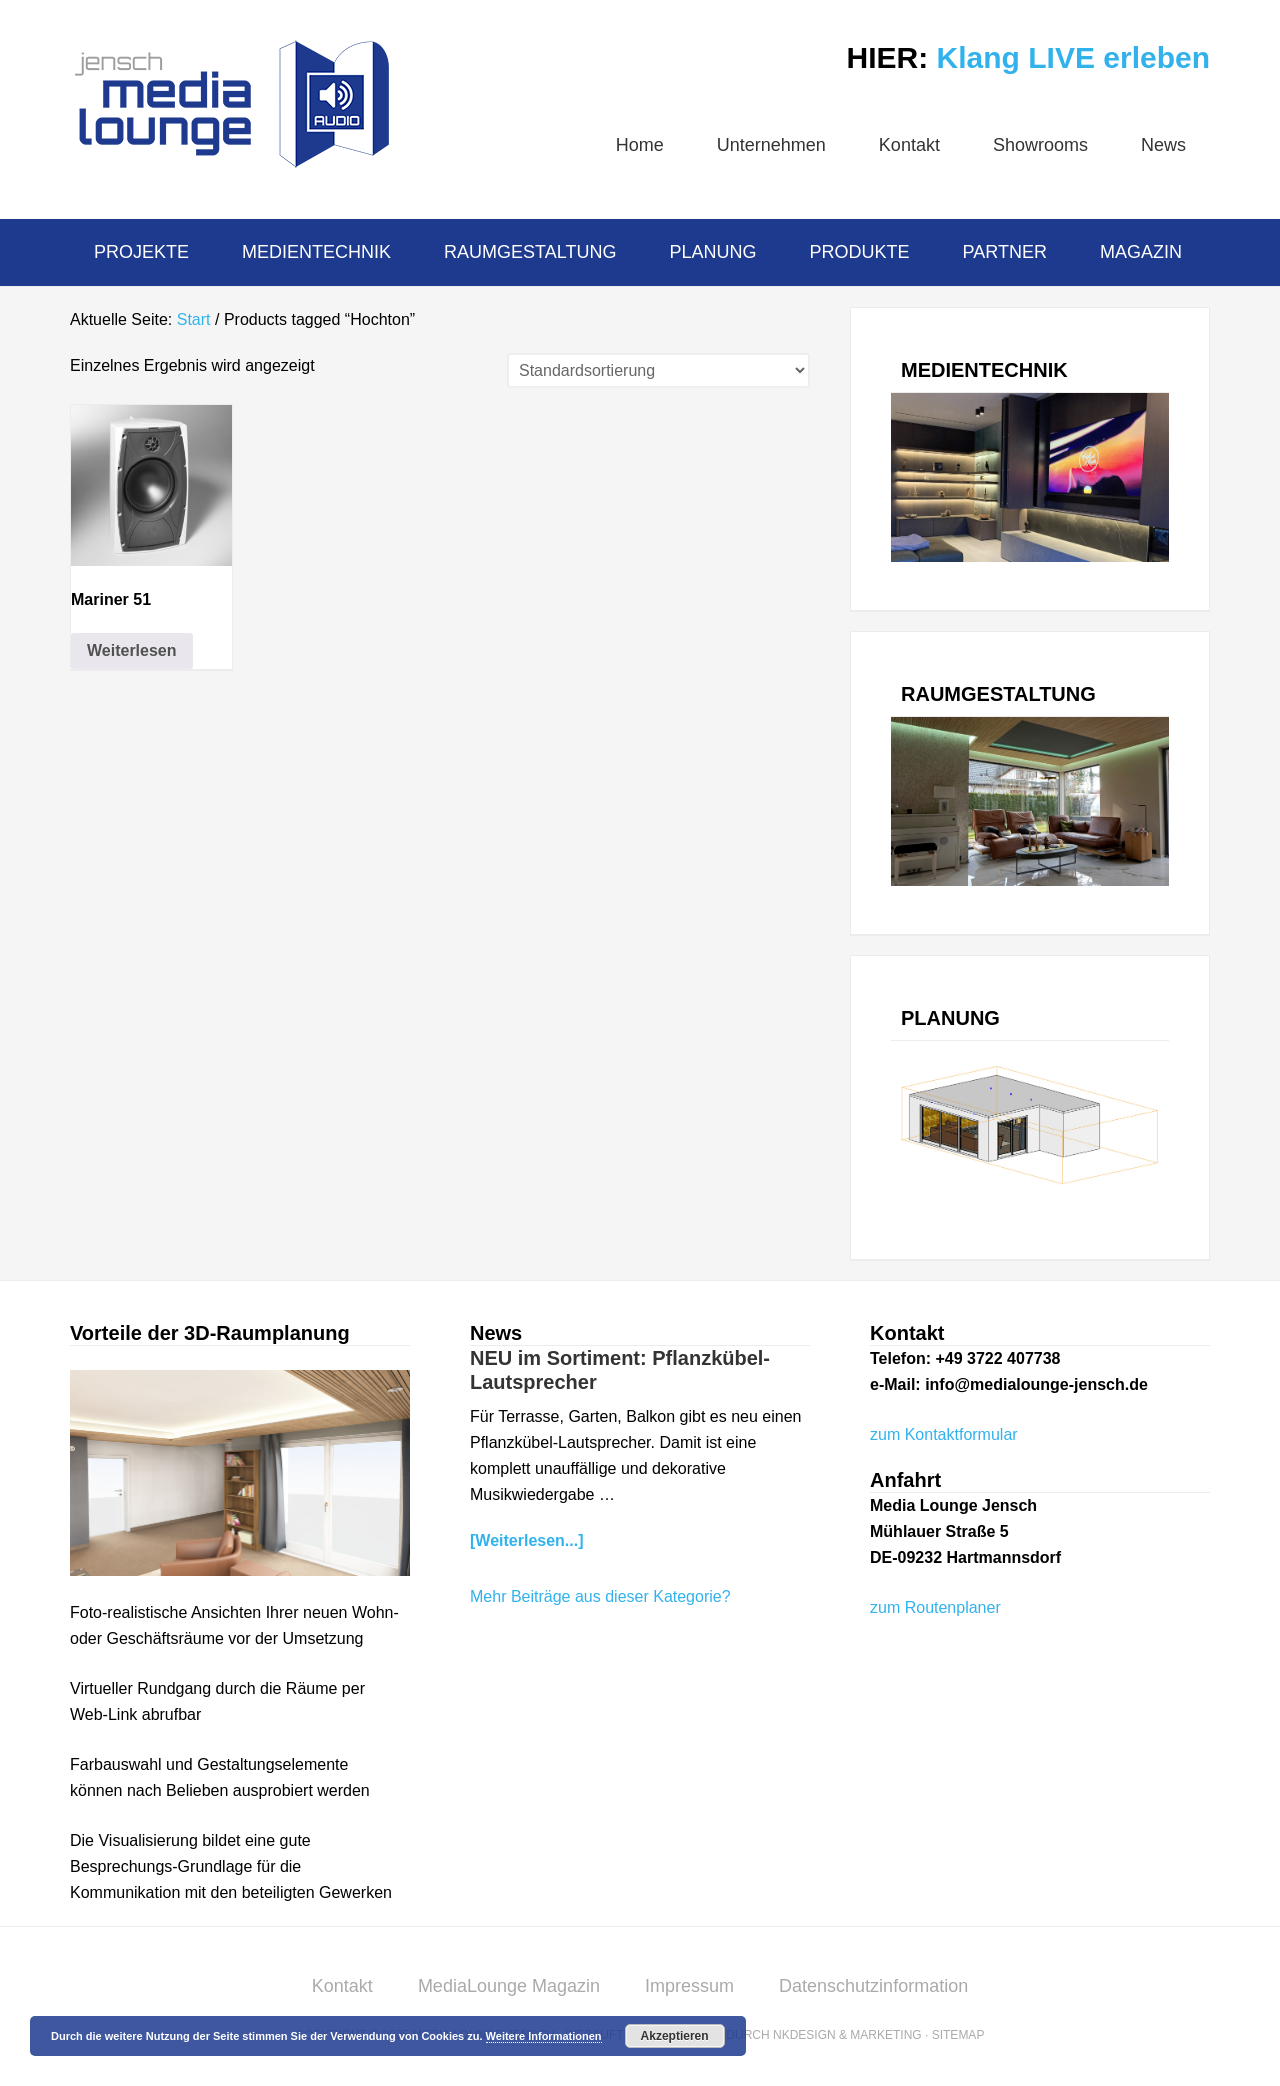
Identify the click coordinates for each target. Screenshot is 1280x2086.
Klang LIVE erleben (1073, 57)
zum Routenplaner (935, 1607)
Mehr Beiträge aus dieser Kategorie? (600, 1596)
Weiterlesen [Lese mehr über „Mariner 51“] (132, 650)
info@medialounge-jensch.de (1036, 1384)
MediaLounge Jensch (230, 104)
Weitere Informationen (544, 2036)
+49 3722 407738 (997, 1358)
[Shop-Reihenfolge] (658, 370)
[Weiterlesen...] (527, 1540)
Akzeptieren (675, 2036)
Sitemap (958, 2035)
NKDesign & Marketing (847, 2035)
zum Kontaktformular (944, 1434)
